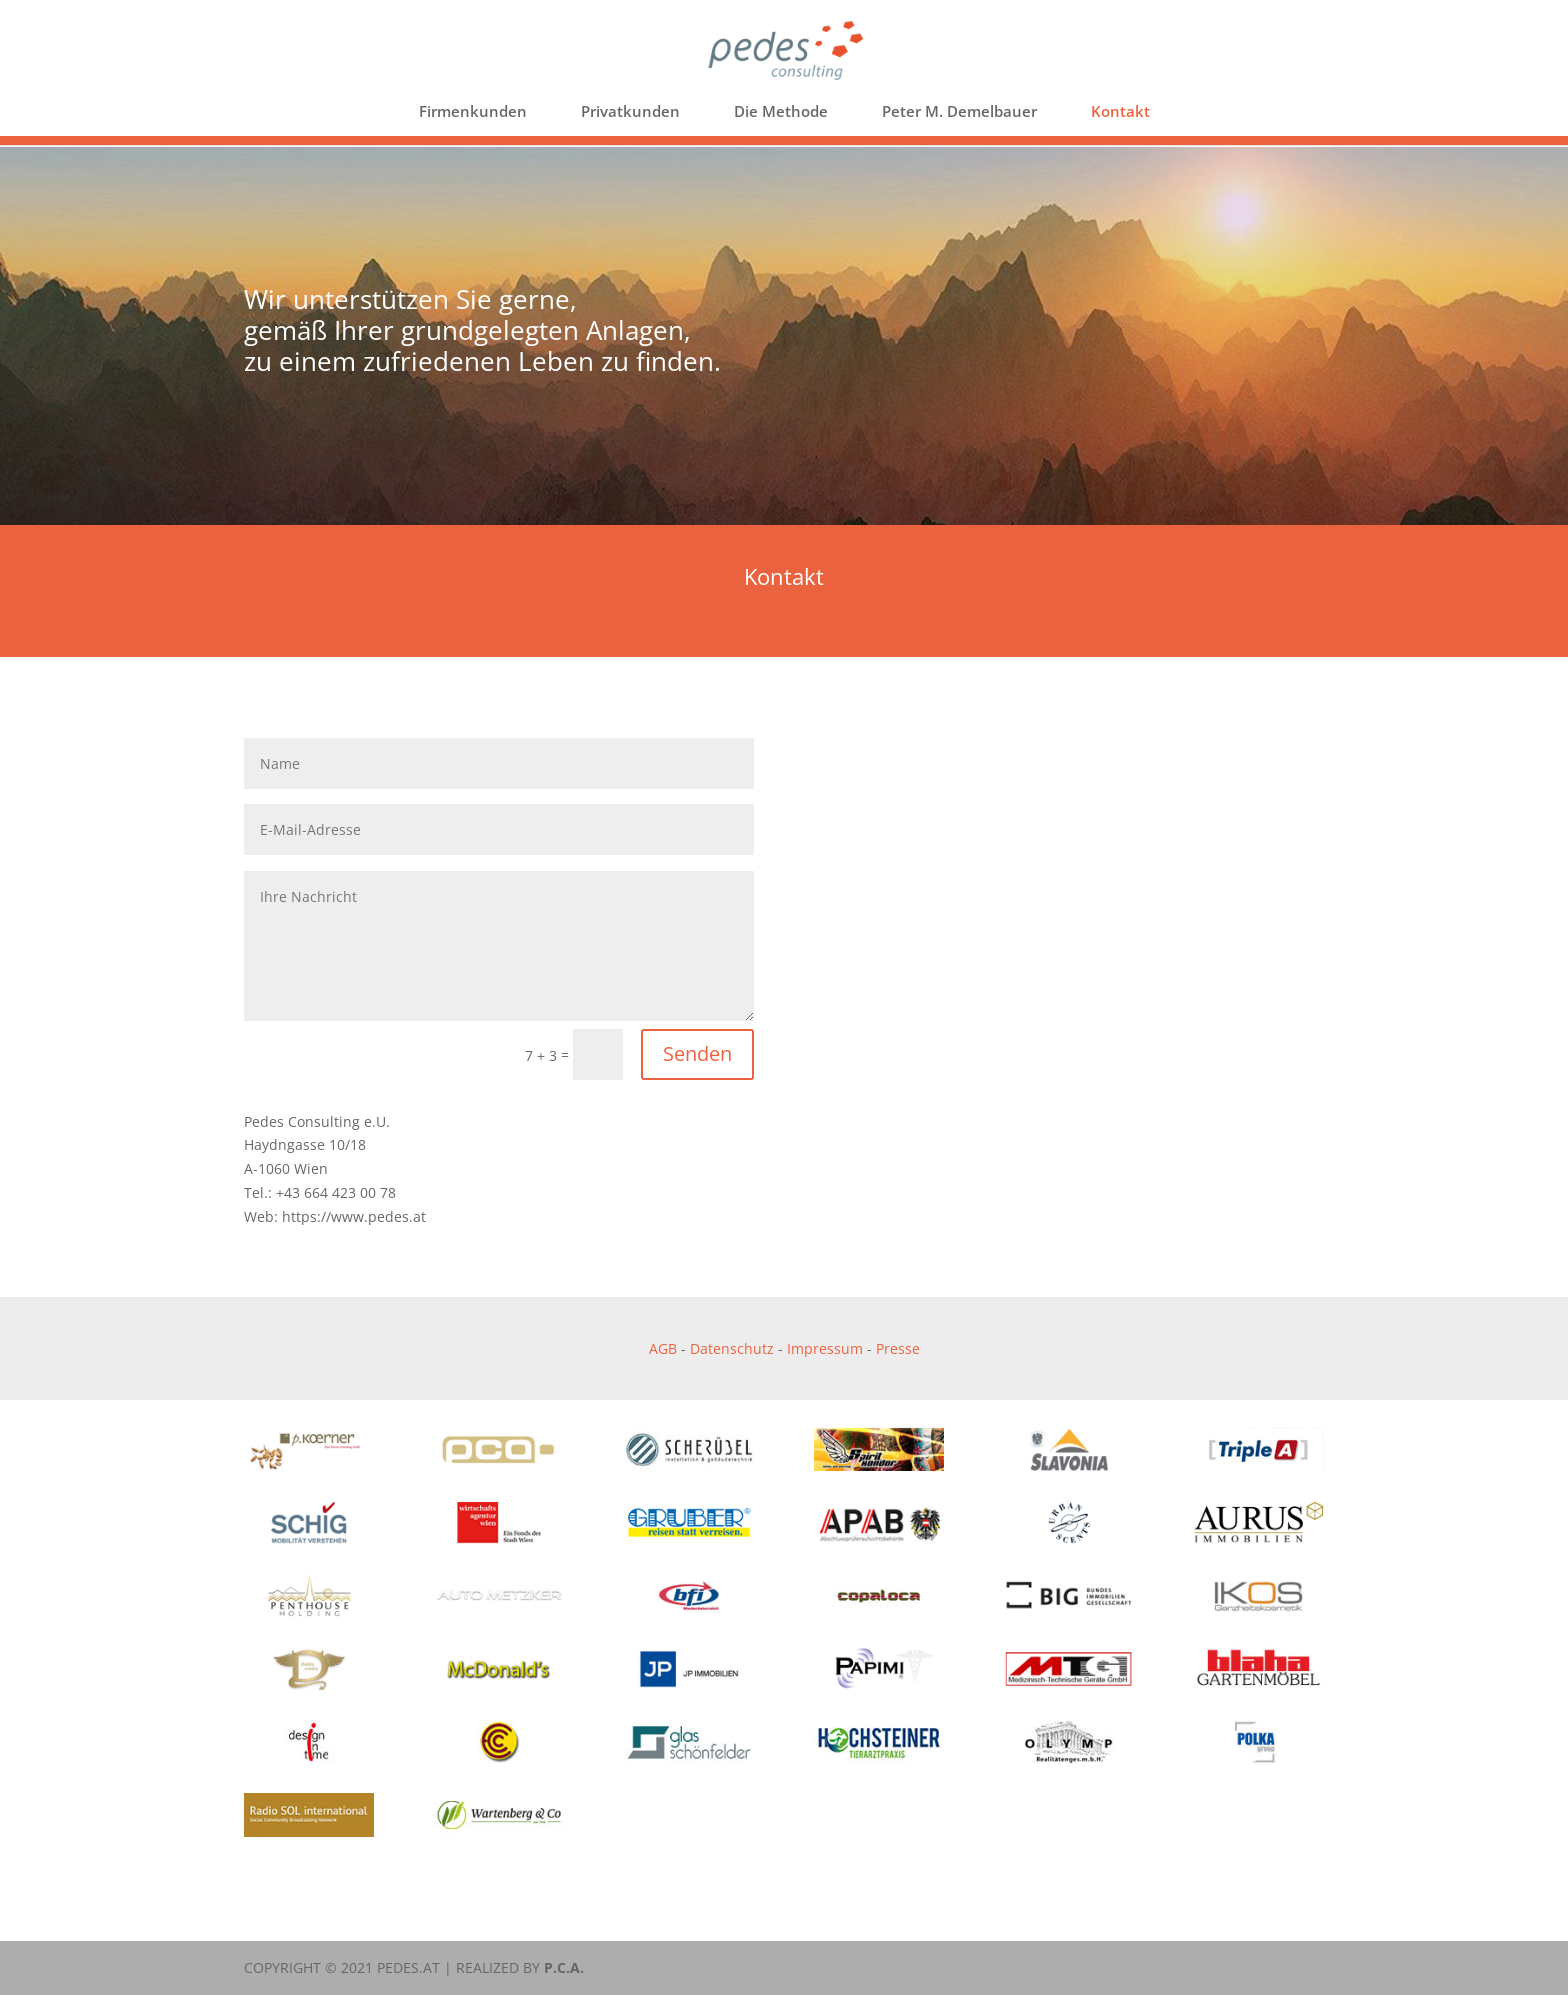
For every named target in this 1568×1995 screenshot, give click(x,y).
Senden (697, 1053)
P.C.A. (564, 1967)
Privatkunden (630, 112)
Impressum (825, 1348)
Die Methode (781, 112)
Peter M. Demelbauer (959, 112)
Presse (898, 1348)
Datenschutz (732, 1348)
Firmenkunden (473, 112)
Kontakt (1120, 112)
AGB (663, 1348)
